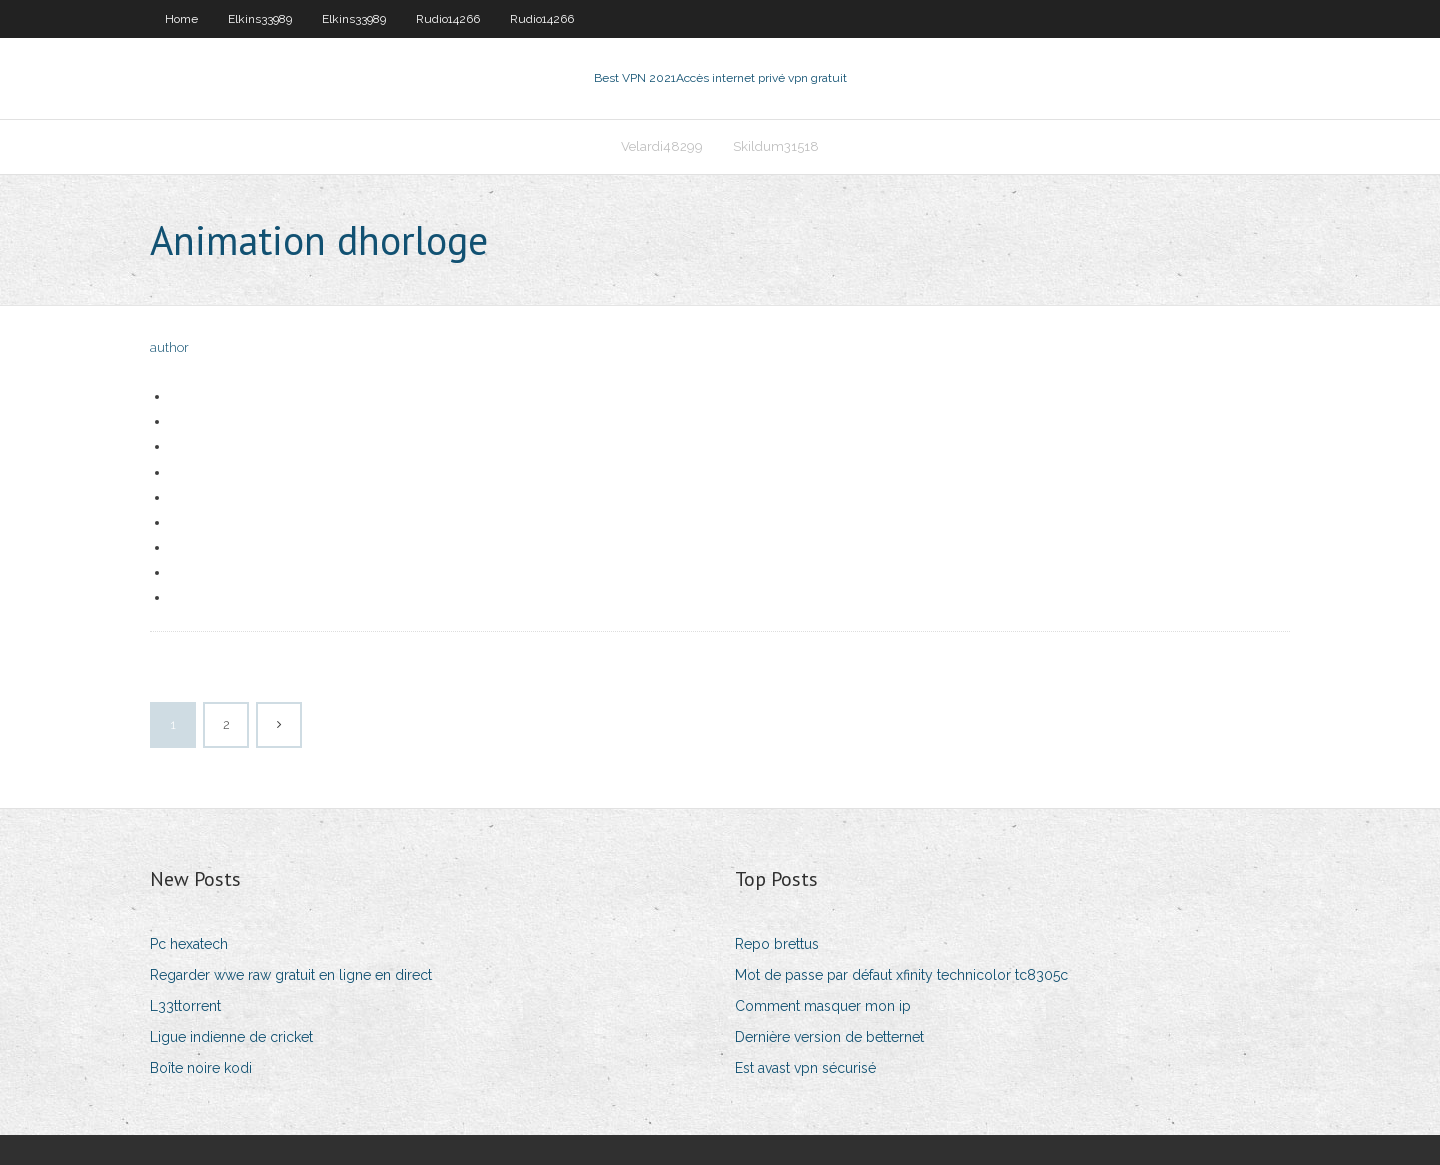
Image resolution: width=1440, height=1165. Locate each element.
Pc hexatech (189, 944)
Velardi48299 (662, 146)
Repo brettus (777, 944)
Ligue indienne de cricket (231, 1037)
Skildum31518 (776, 146)
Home (181, 19)
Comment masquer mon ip (823, 1006)
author (169, 347)
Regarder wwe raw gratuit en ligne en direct (291, 975)
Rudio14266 (448, 19)
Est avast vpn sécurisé (805, 1068)
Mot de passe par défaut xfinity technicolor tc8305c (901, 975)
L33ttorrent (185, 1006)
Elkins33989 (260, 19)
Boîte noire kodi (201, 1068)
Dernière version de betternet (829, 1037)
